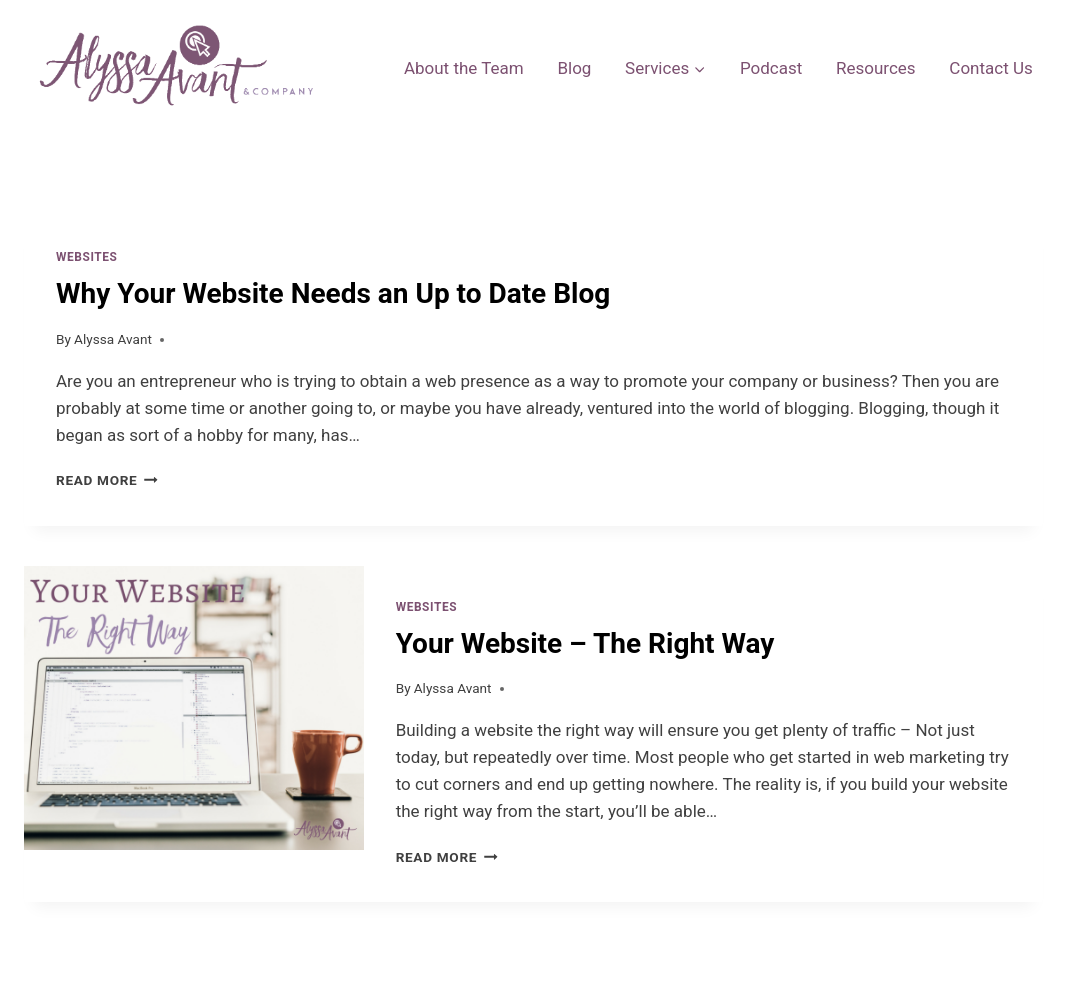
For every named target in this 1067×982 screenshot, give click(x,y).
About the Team (464, 68)
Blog (574, 68)
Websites (86, 257)
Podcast (771, 68)
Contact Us (990, 68)
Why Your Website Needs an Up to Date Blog (333, 293)
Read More (107, 480)
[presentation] (194, 734)
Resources (876, 68)
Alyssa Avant (113, 339)
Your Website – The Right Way (585, 643)
